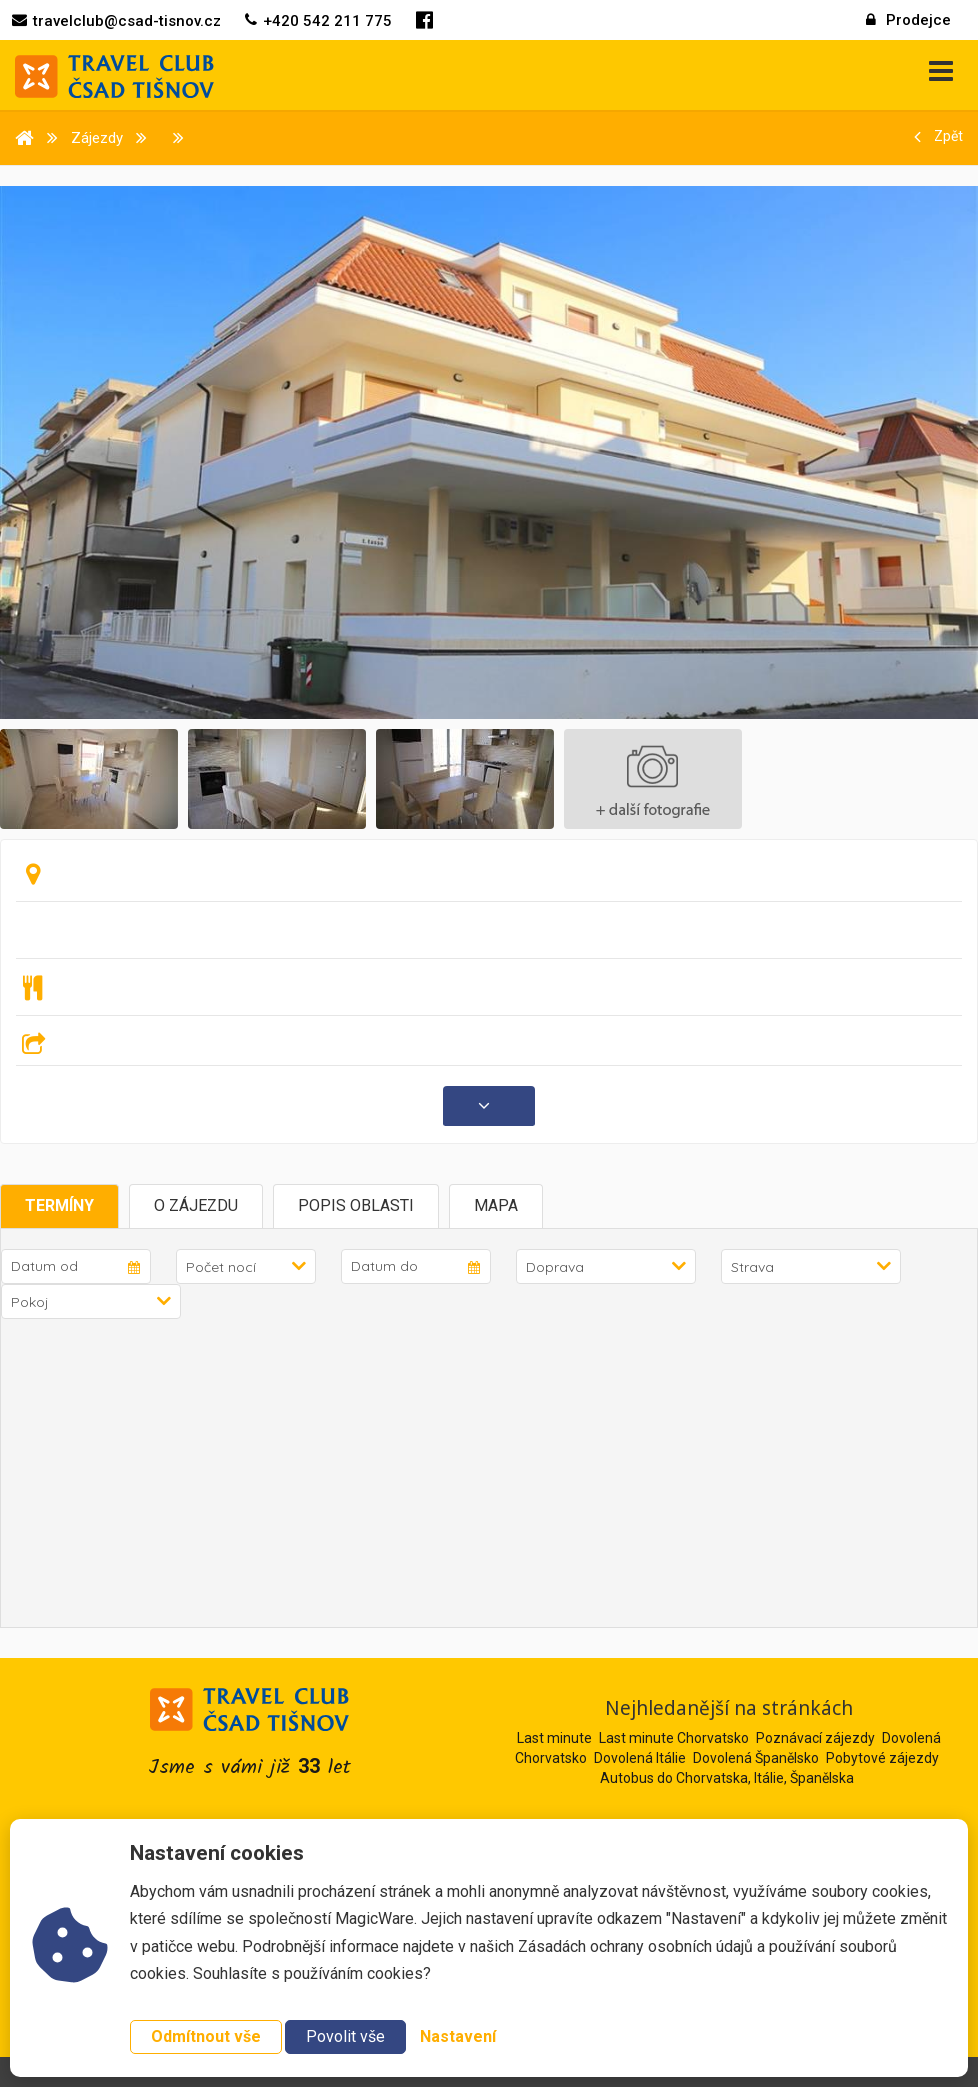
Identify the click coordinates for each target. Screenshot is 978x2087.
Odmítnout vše (206, 2036)
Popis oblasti (356, 1205)
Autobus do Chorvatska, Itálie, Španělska (727, 1778)
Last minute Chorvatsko (674, 1738)
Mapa (496, 1205)
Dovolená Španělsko (756, 1758)
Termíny (59, 1205)
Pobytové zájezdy (882, 1758)
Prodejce (908, 20)
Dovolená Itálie (640, 1758)
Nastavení (458, 2036)
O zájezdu (196, 1205)
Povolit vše (345, 2036)
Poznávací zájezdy (815, 1738)
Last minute (554, 1738)
